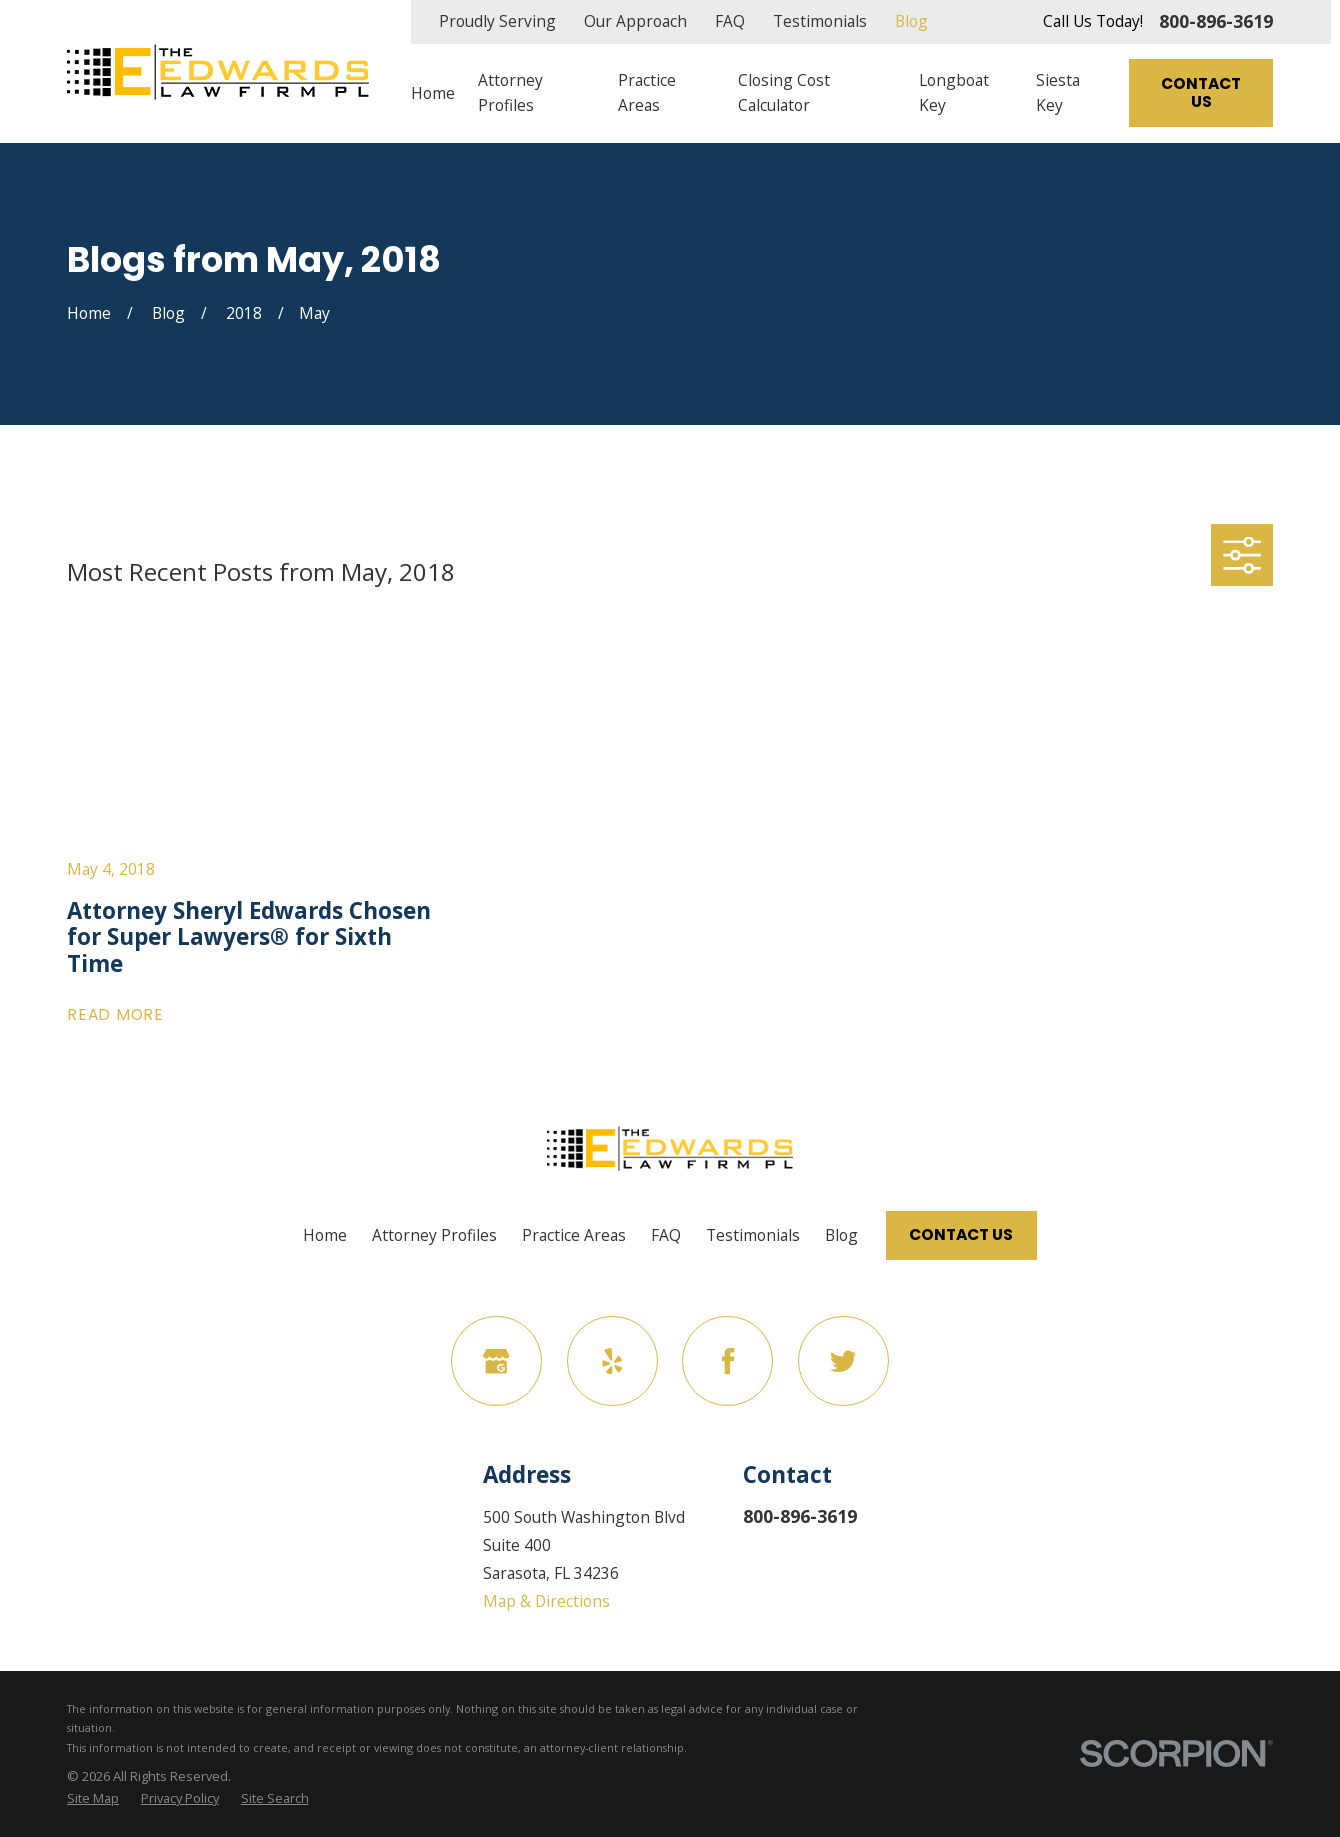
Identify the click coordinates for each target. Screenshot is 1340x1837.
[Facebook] (727, 1361)
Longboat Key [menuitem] (954, 92)
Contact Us (1201, 93)
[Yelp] (612, 1361)
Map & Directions (546, 1601)
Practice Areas (574, 1235)
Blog (911, 21)
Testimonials (820, 21)
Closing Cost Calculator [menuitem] (784, 92)
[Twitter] (843, 1361)
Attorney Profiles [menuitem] (510, 92)
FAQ (730, 21)
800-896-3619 (1216, 22)
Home (325, 1235)
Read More (115, 1014)
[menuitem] (93, 1798)
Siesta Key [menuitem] (1058, 92)
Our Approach (635, 21)
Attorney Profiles (434, 1235)
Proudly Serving (497, 21)
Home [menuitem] (433, 93)
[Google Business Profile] (496, 1361)
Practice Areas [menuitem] (647, 92)
